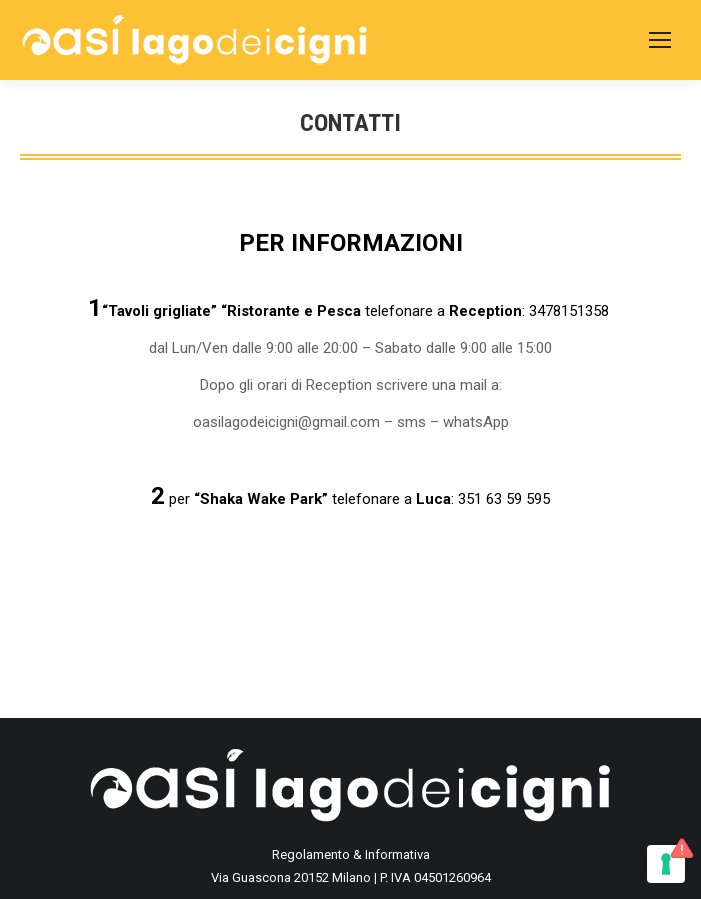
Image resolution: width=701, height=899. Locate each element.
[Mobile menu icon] (660, 40)
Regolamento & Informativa (351, 854)
